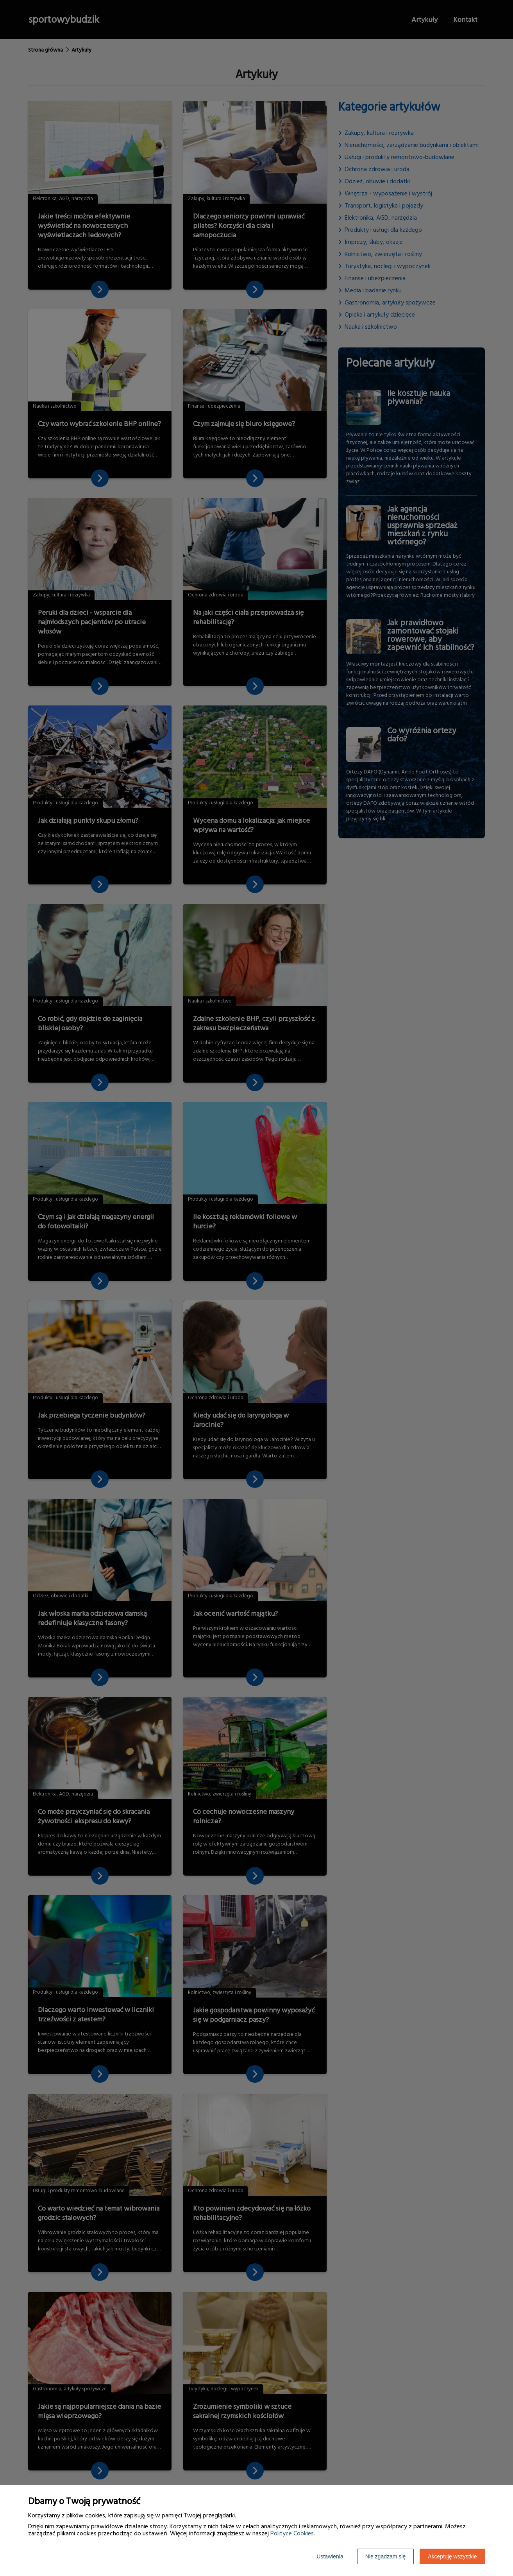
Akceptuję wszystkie (452, 2556)
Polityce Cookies (292, 2533)
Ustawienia (329, 2556)
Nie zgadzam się (385, 2556)
